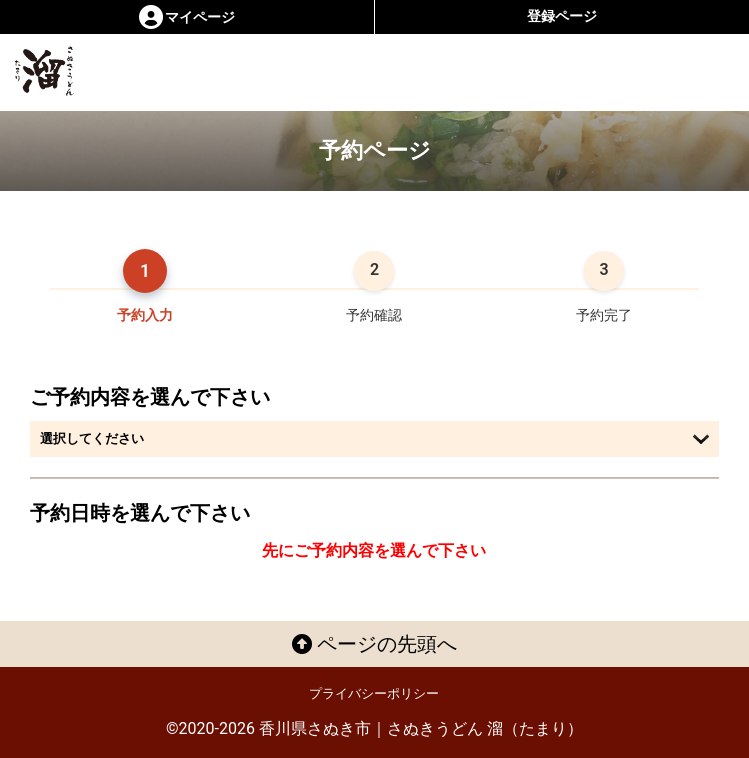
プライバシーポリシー (374, 693)
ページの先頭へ (374, 644)
